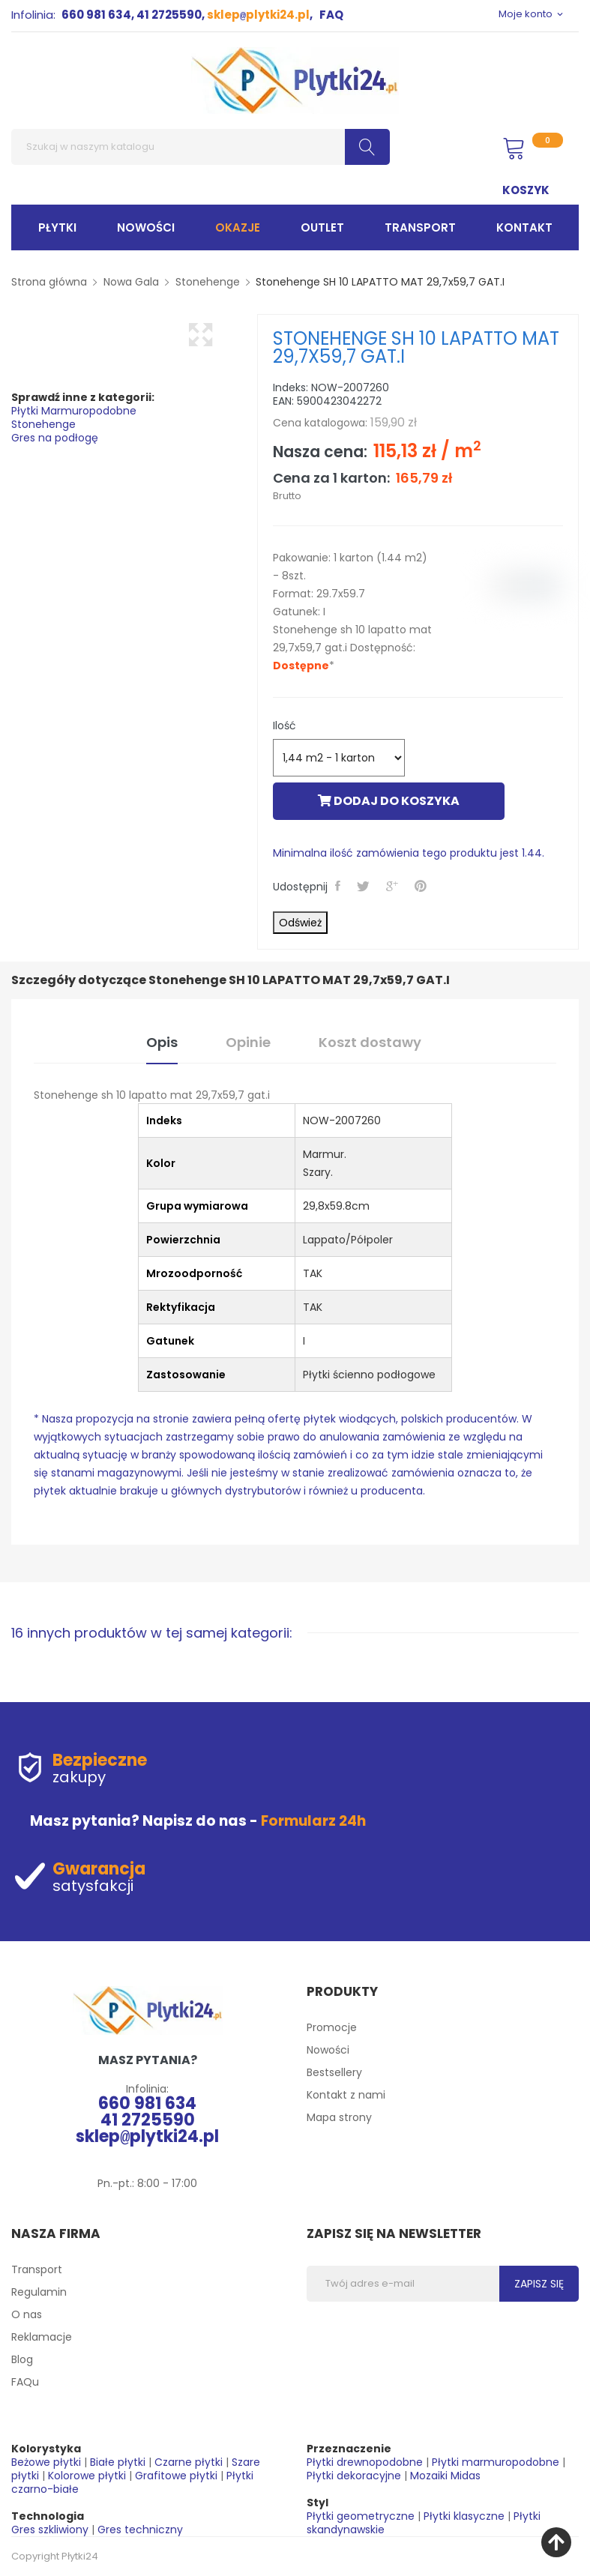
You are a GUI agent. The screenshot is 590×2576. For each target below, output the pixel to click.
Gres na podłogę (54, 437)
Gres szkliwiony (49, 2529)
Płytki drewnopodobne (365, 2462)
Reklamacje (41, 2336)
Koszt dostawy (370, 1042)
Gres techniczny (140, 2529)
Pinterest (423, 886)
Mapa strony (339, 2117)
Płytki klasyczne (464, 2516)
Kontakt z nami (346, 2094)
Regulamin (39, 2291)
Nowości (328, 2049)
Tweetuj (365, 886)
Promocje (332, 2027)
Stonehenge (43, 424)
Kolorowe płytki (87, 2475)
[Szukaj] (200, 147)
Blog (22, 2359)
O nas (26, 2314)
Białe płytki (117, 2462)
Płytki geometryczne (361, 2516)
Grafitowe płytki (176, 2475)
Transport (36, 2269)
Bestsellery (334, 2072)
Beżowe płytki (46, 2462)
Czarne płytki (188, 2462)
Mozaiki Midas (445, 2475)
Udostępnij (340, 886)
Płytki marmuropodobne (495, 2462)
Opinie (248, 1042)
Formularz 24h (313, 1821)
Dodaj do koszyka (389, 800)
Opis (162, 1042)
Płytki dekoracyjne (354, 2475)
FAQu (25, 2381)
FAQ (331, 14)
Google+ (394, 886)
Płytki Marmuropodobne (73, 410)
